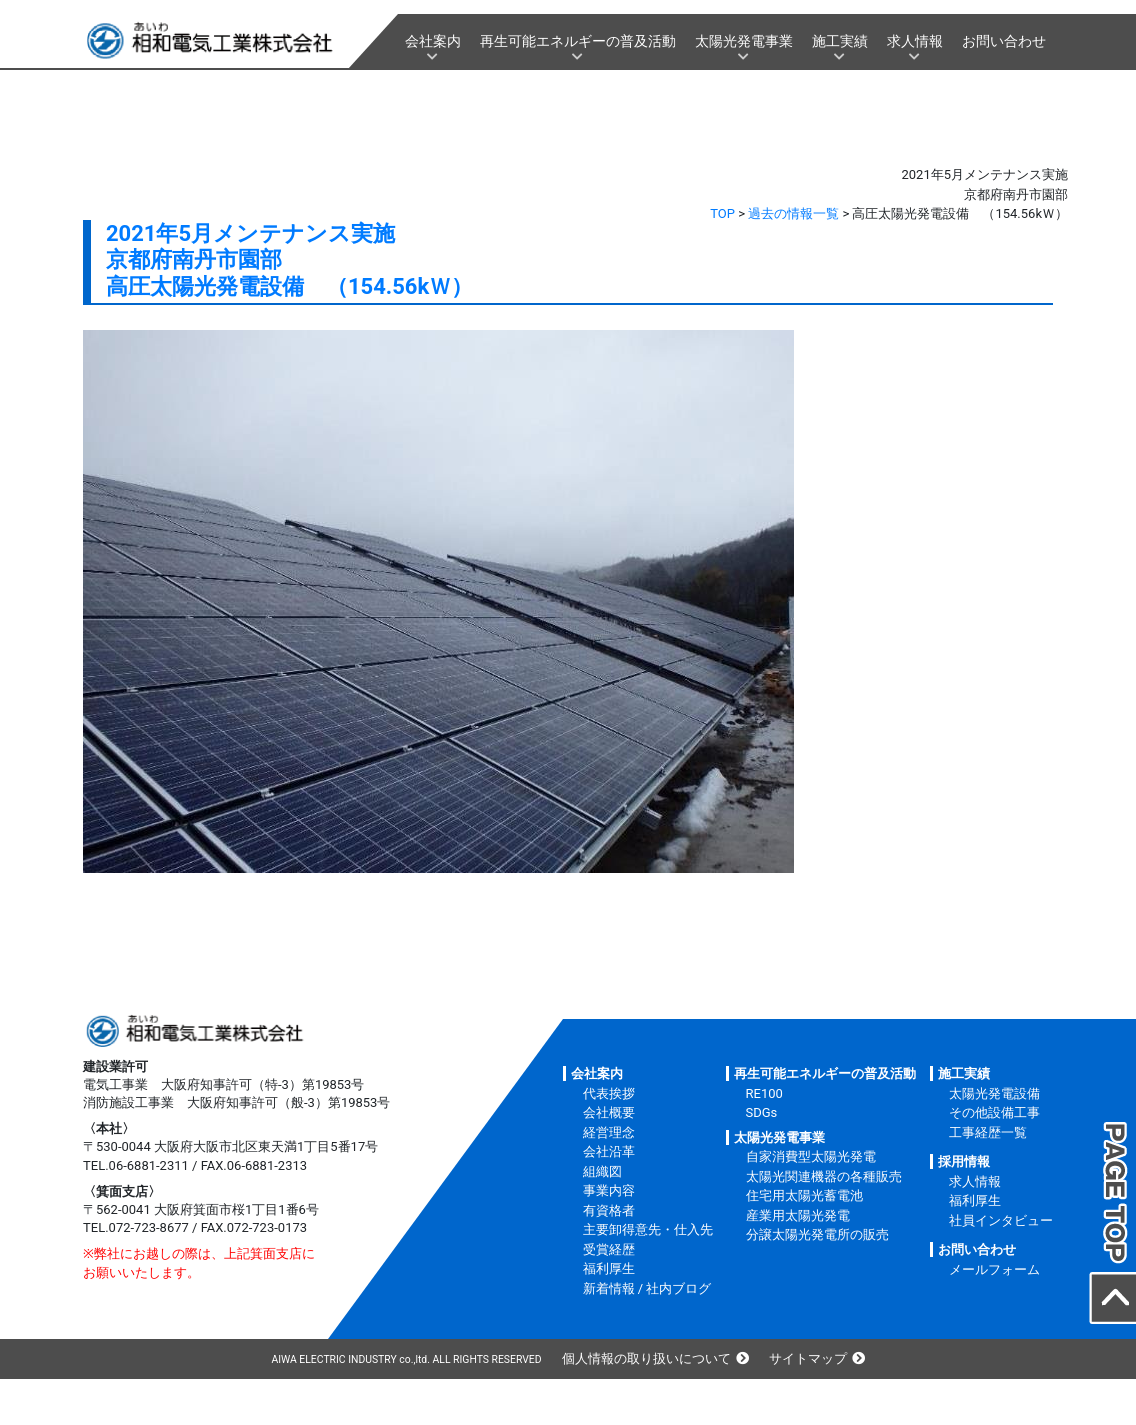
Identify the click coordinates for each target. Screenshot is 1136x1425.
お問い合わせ (1004, 41)
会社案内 (433, 41)
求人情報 (915, 41)
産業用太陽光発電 (798, 1215)
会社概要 (609, 1112)
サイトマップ (808, 1358)
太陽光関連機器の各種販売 (824, 1176)
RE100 (764, 1093)
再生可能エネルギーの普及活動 (578, 41)
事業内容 (609, 1190)
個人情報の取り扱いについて (646, 1358)
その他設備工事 (994, 1112)
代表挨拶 (609, 1093)
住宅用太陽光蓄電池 (804, 1195)
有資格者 (609, 1210)
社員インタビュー (1001, 1220)
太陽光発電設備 (994, 1093)
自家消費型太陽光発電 (811, 1156)
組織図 (602, 1171)
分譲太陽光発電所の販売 (817, 1234)
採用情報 (964, 1161)
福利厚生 (609, 1268)
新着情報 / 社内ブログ (647, 1288)
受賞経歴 (609, 1249)
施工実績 (840, 41)
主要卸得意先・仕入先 (648, 1229)
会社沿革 (609, 1151)
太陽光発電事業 (744, 41)
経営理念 (609, 1132)
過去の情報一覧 (793, 213)
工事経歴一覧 (988, 1132)
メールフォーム (994, 1269)
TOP (722, 213)
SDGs (762, 1112)
